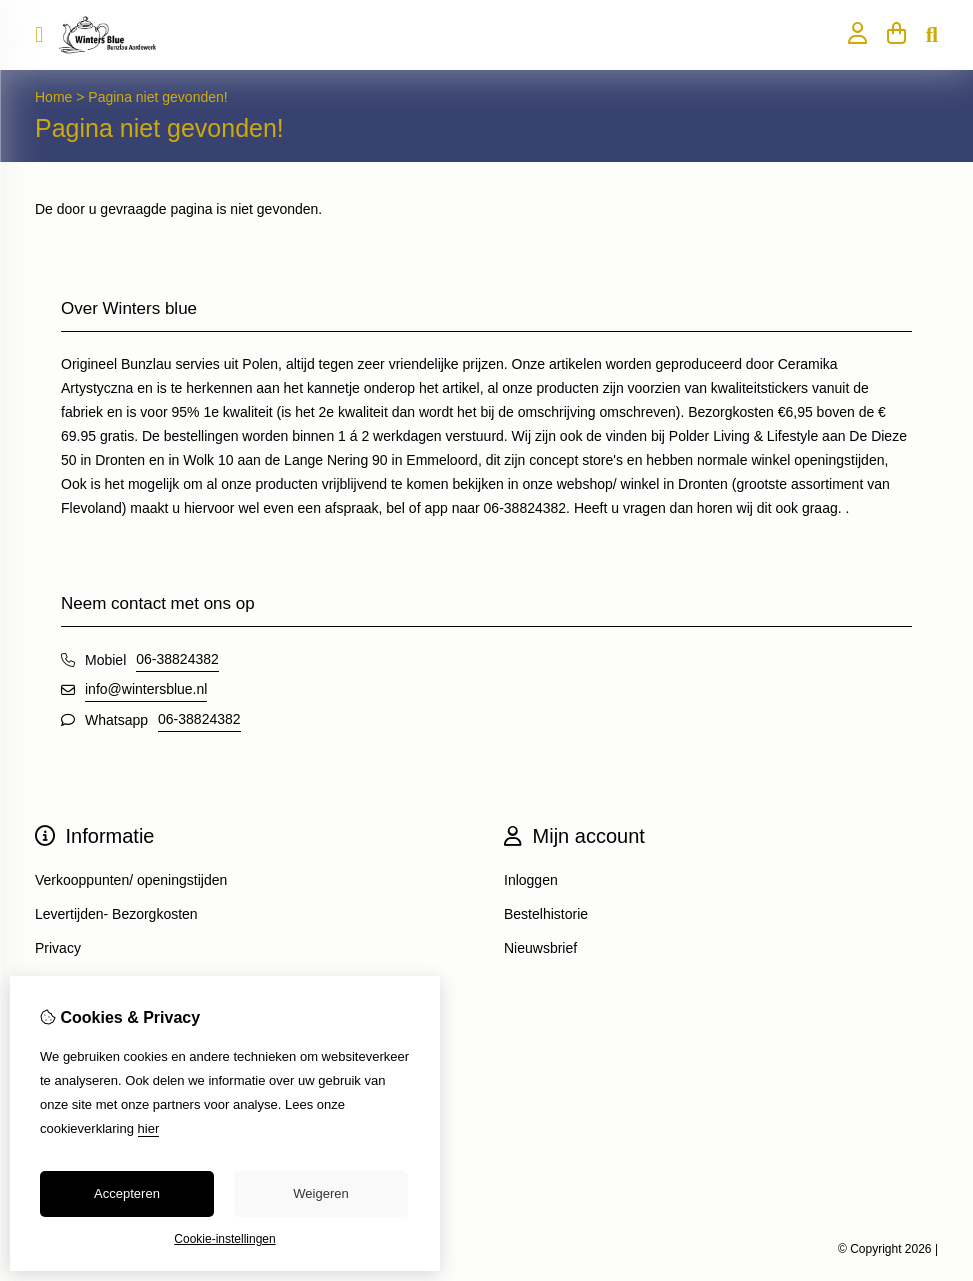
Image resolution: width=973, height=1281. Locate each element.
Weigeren (320, 1193)
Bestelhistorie (546, 914)
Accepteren (127, 1193)
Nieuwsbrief (540, 948)
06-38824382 (177, 659)
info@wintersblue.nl (146, 689)
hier (149, 1128)
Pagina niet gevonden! (157, 97)
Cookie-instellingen (224, 1239)
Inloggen (531, 880)
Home (53, 97)
